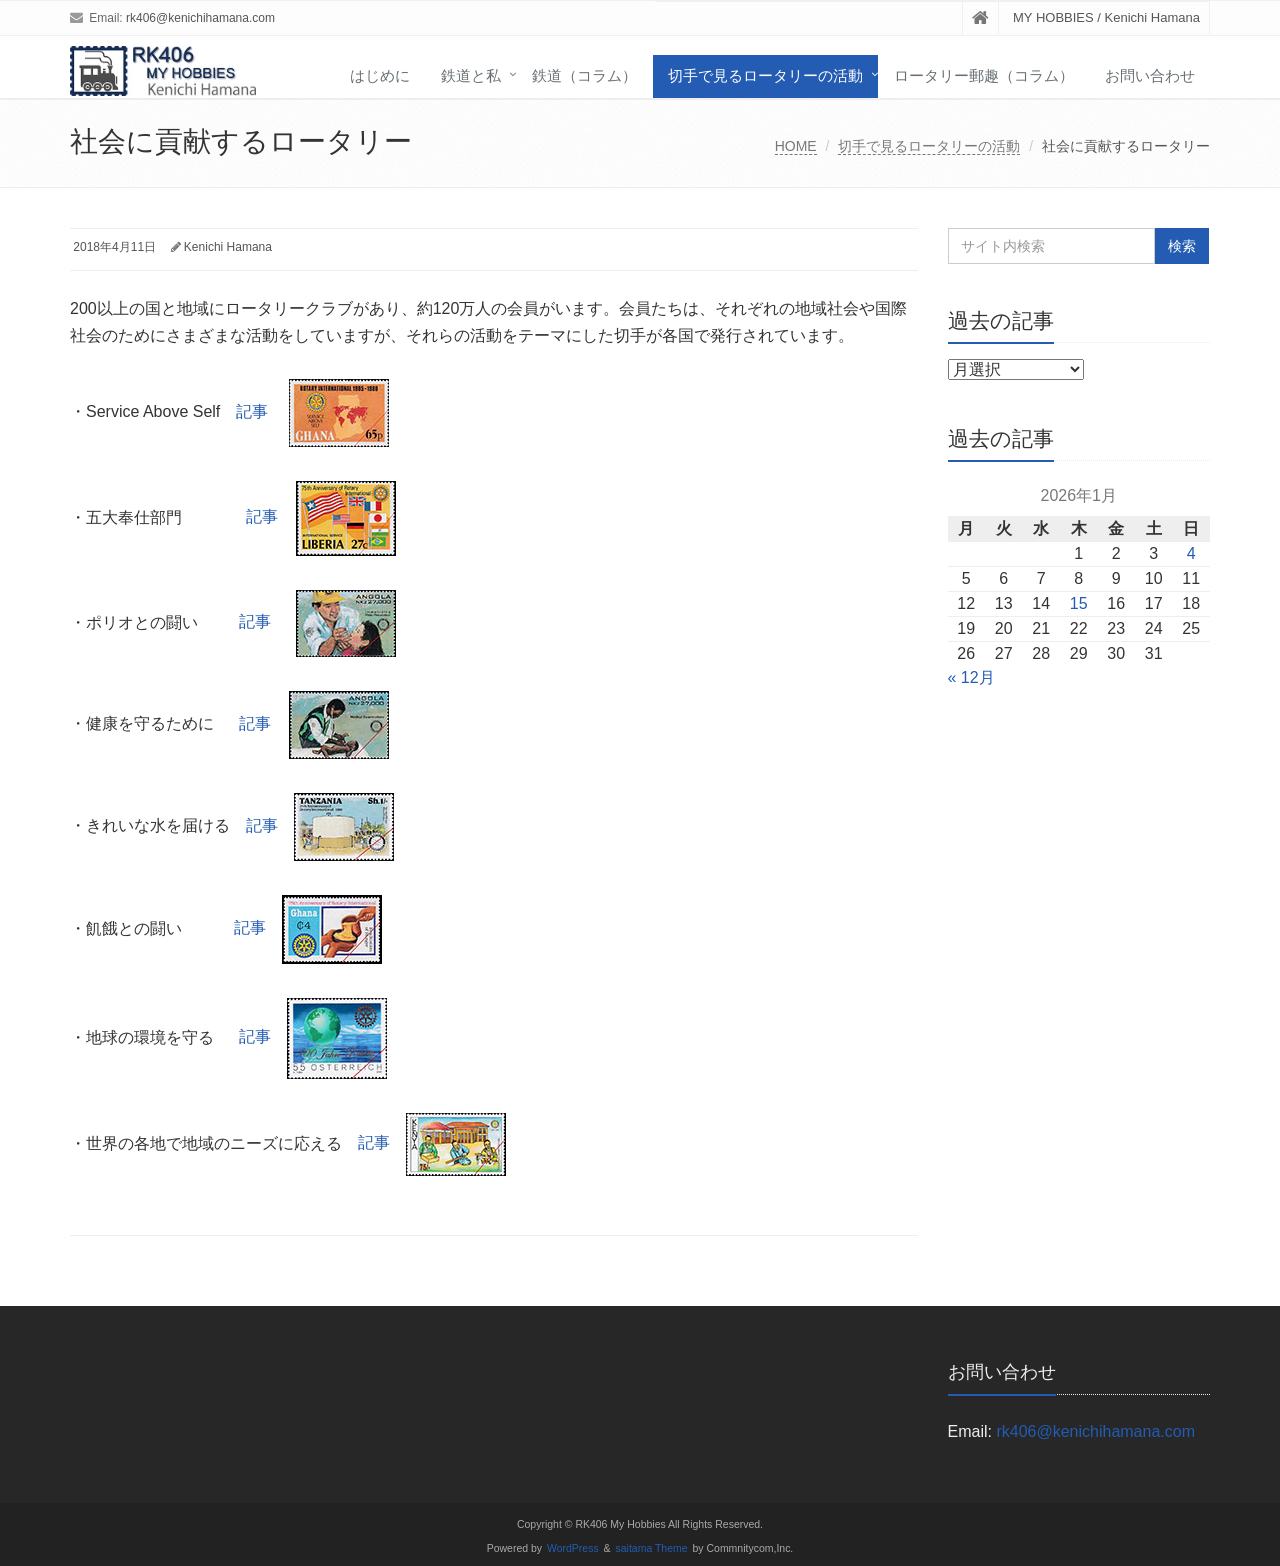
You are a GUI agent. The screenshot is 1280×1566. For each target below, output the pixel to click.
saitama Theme (652, 1548)
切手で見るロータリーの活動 (765, 75)
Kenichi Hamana (228, 247)
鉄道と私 (471, 75)
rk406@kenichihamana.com (200, 18)
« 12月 (971, 677)
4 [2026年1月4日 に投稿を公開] (1191, 553)
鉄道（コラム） (584, 75)
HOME (796, 146)
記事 (312, 411)
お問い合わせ (1150, 75)
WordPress (573, 1548)
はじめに (380, 75)
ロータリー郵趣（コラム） (984, 75)
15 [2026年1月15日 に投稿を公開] (1079, 603)
